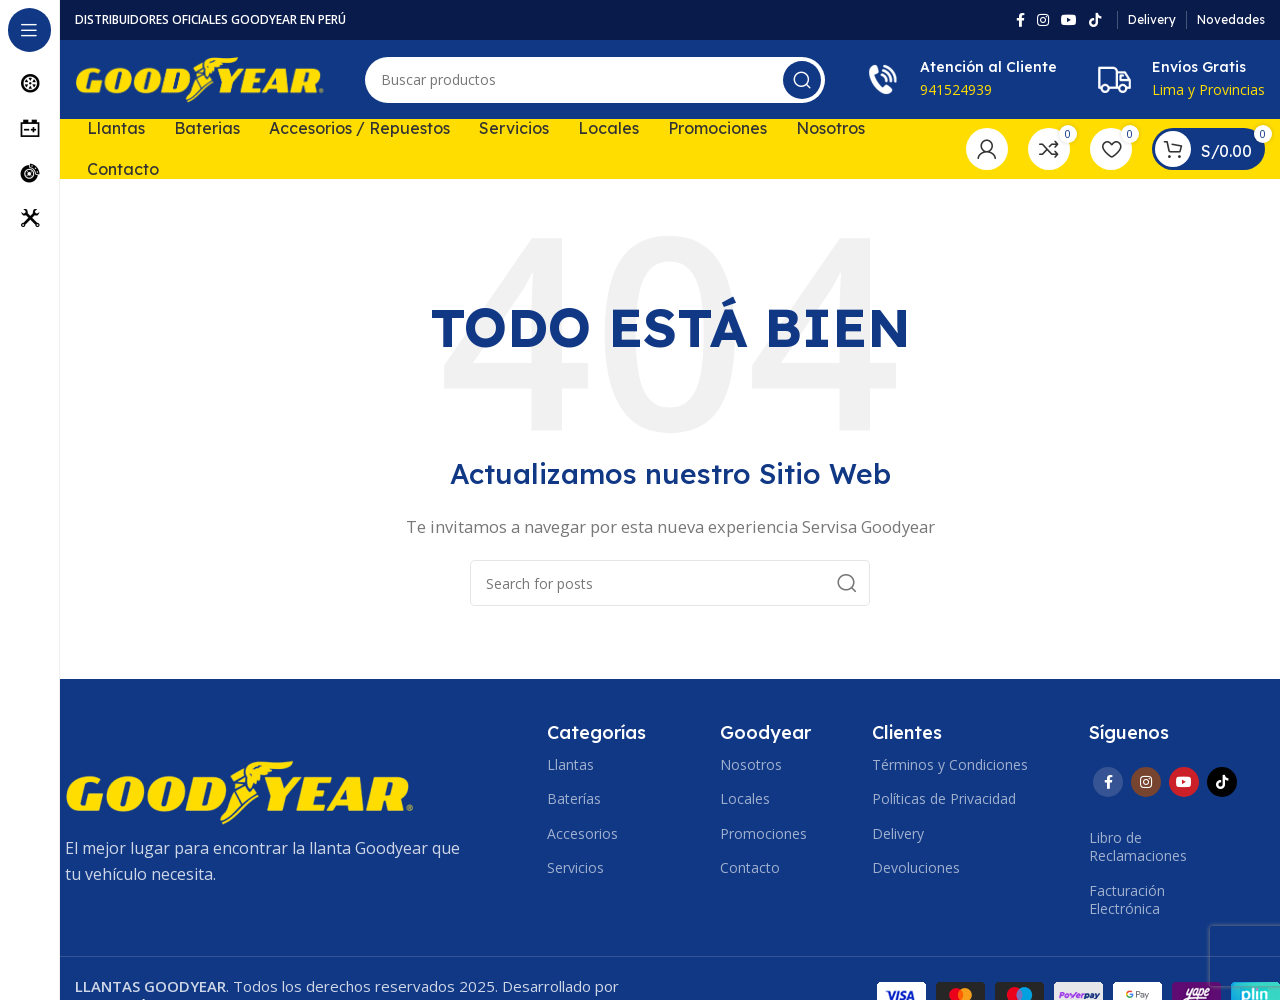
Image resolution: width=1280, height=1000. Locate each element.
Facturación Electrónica (1127, 899)
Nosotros (751, 765)
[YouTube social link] (1069, 20)
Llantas (570, 765)
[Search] (595, 80)
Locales (745, 799)
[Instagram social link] (1043, 20)
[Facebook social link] (1020, 20)
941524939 (956, 90)
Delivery (898, 833)
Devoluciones (916, 867)
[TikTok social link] (1095, 20)
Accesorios (582, 833)
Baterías (574, 799)
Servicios (575, 867)
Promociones (763, 833)
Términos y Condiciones (950, 765)
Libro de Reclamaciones (1138, 847)
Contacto (750, 867)
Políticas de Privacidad (944, 799)
